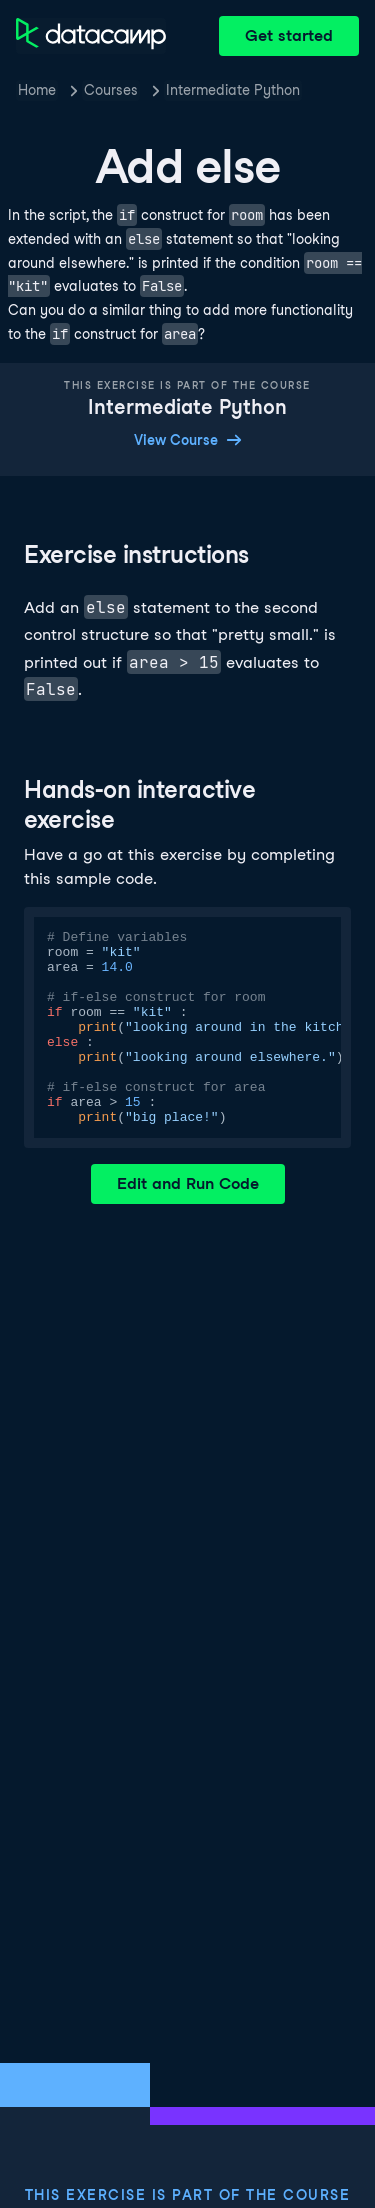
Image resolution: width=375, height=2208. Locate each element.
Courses (111, 90)
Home (37, 90)
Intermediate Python (233, 90)
